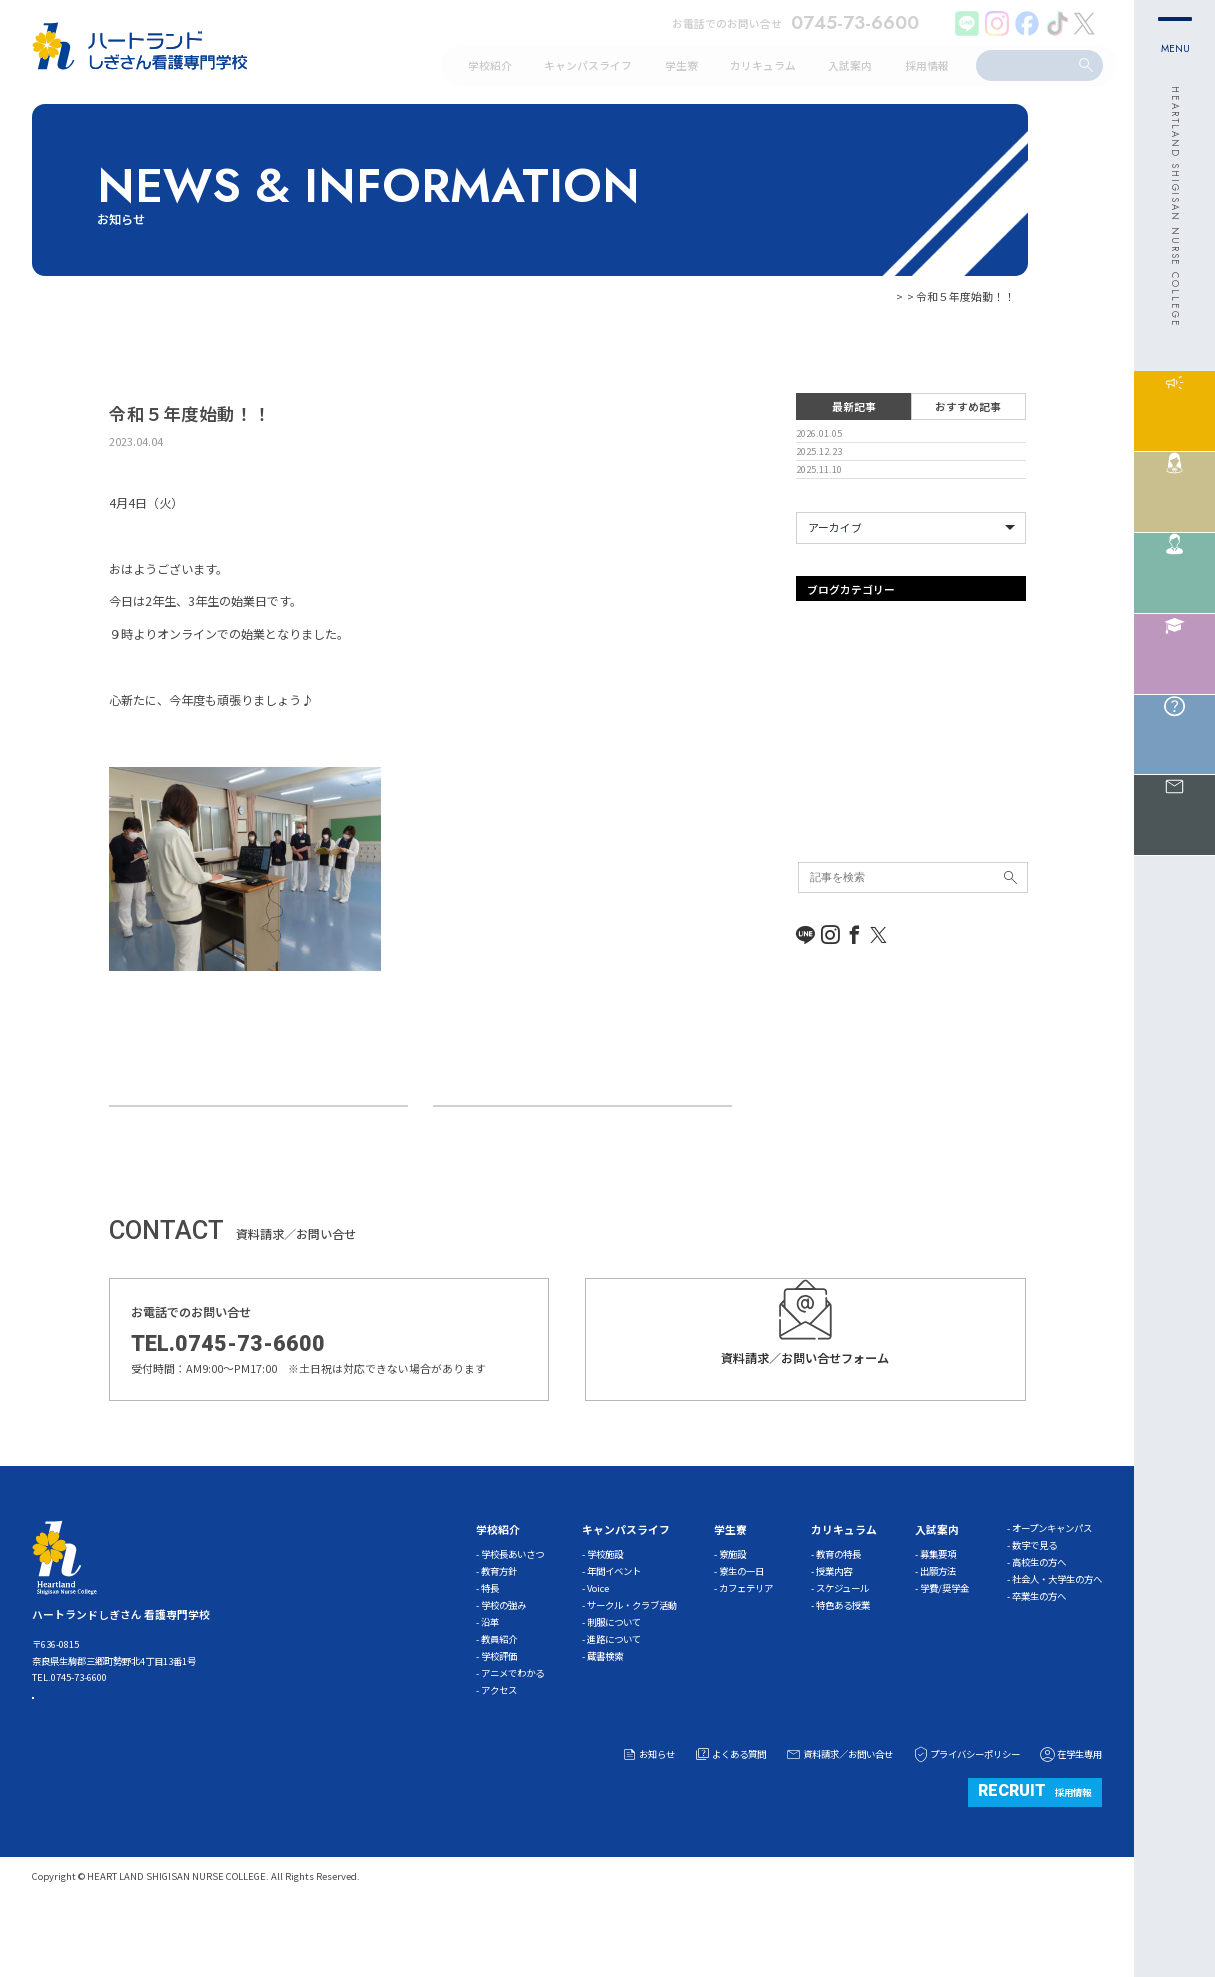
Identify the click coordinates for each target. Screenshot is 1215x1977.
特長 (490, 1648)
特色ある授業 (843, 1665)
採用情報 (1034, 1851)
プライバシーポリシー (966, 1815)
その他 (812, 805)
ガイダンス (823, 755)
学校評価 (499, 1716)
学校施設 (605, 1614)
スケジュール (842, 1648)
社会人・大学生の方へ (1057, 1639)
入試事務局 (823, 854)
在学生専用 (1070, 1815)
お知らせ (883, 296)
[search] (1026, 64)
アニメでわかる (512, 1733)
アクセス (499, 1750)
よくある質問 (730, 1815)
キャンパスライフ (840, 780)
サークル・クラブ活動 (632, 1665)
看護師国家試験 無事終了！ (202, 1135)
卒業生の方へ (1039, 1656)
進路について (614, 1699)
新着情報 (818, 904)
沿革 (490, 1682)
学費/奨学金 (944, 1648)
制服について (614, 1682)
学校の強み (503, 1665)
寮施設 (732, 1614)
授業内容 (834, 1631)
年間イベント (614, 1631)
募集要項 (938, 1614)
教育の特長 (838, 1614)
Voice (598, 1648)
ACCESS (97, 1770)
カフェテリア (746, 1648)
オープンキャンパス (845, 730)
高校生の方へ (1039, 1622)
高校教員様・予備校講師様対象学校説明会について (583, 1135)
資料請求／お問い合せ (839, 1815)
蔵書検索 (605, 1716)
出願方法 (938, 1631)
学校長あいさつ (512, 1614)
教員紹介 (499, 1699)
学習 (807, 879)
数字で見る (1034, 1605)
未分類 (812, 929)
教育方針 (499, 1631)
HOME (834, 296)
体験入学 (818, 830)
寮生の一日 (741, 1631)
